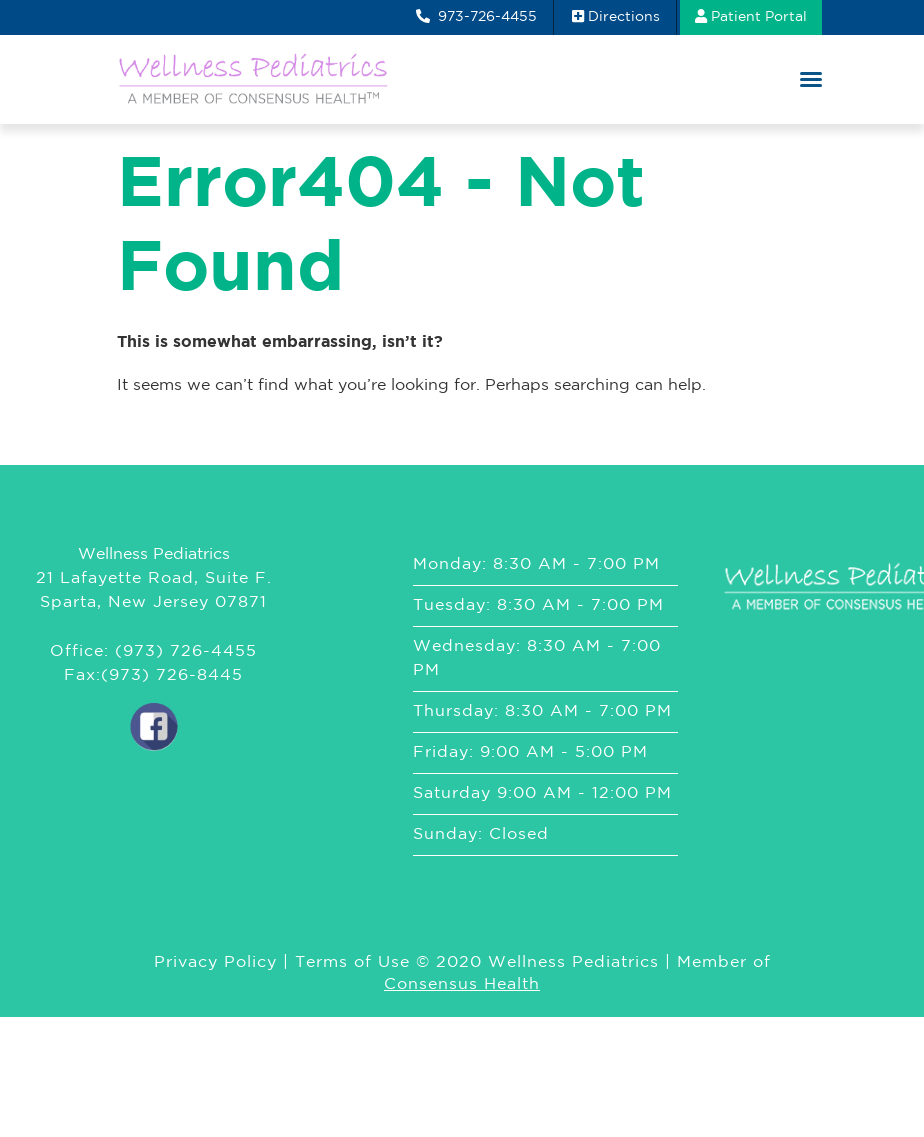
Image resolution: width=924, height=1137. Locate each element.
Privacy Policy (215, 962)
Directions (616, 16)
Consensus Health (462, 984)
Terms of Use (352, 962)
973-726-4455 (476, 16)
